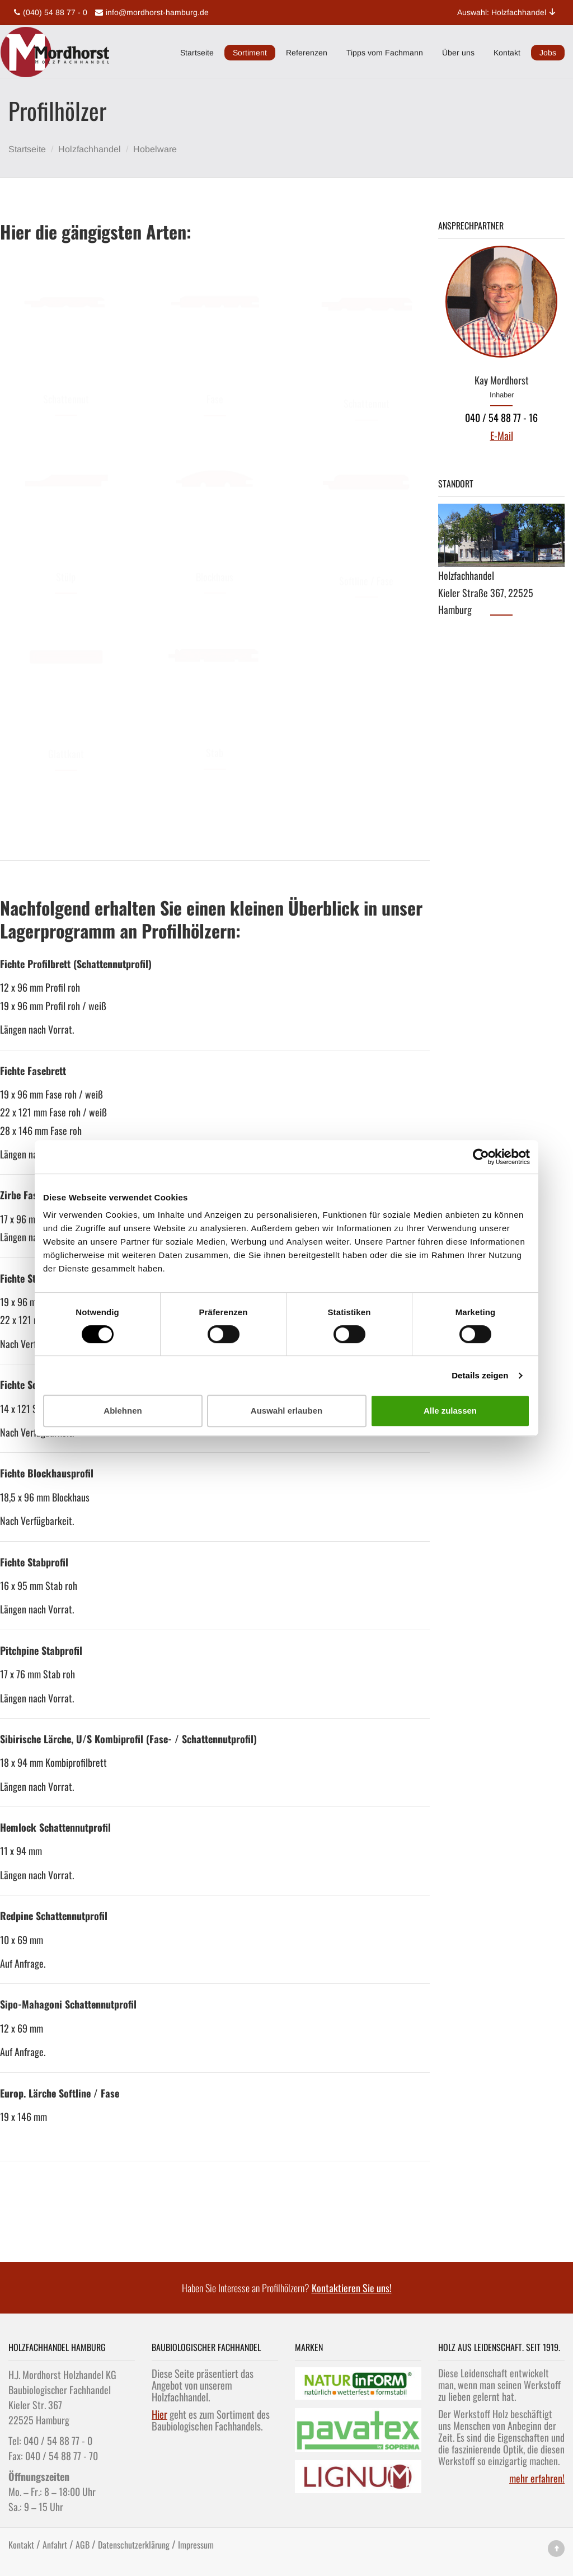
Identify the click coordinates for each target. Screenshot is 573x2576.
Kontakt (507, 52)
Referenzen (306, 52)
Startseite (197, 52)
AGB (83, 2544)
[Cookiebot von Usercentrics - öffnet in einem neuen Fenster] (481, 1156)
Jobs (547, 52)
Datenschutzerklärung (134, 2544)
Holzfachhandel (89, 149)
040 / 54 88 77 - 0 (58, 2440)
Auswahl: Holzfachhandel (506, 12)
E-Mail (501, 435)
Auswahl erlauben (286, 1410)
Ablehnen (123, 1410)
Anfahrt (55, 2544)
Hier (159, 2414)
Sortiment (250, 52)
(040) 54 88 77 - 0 (49, 12)
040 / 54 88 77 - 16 (501, 417)
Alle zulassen (450, 1410)
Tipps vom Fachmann (384, 52)
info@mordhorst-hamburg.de (150, 12)
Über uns (458, 52)
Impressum (196, 2544)
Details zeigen (480, 1375)
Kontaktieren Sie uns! (352, 2288)
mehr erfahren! (537, 2478)
